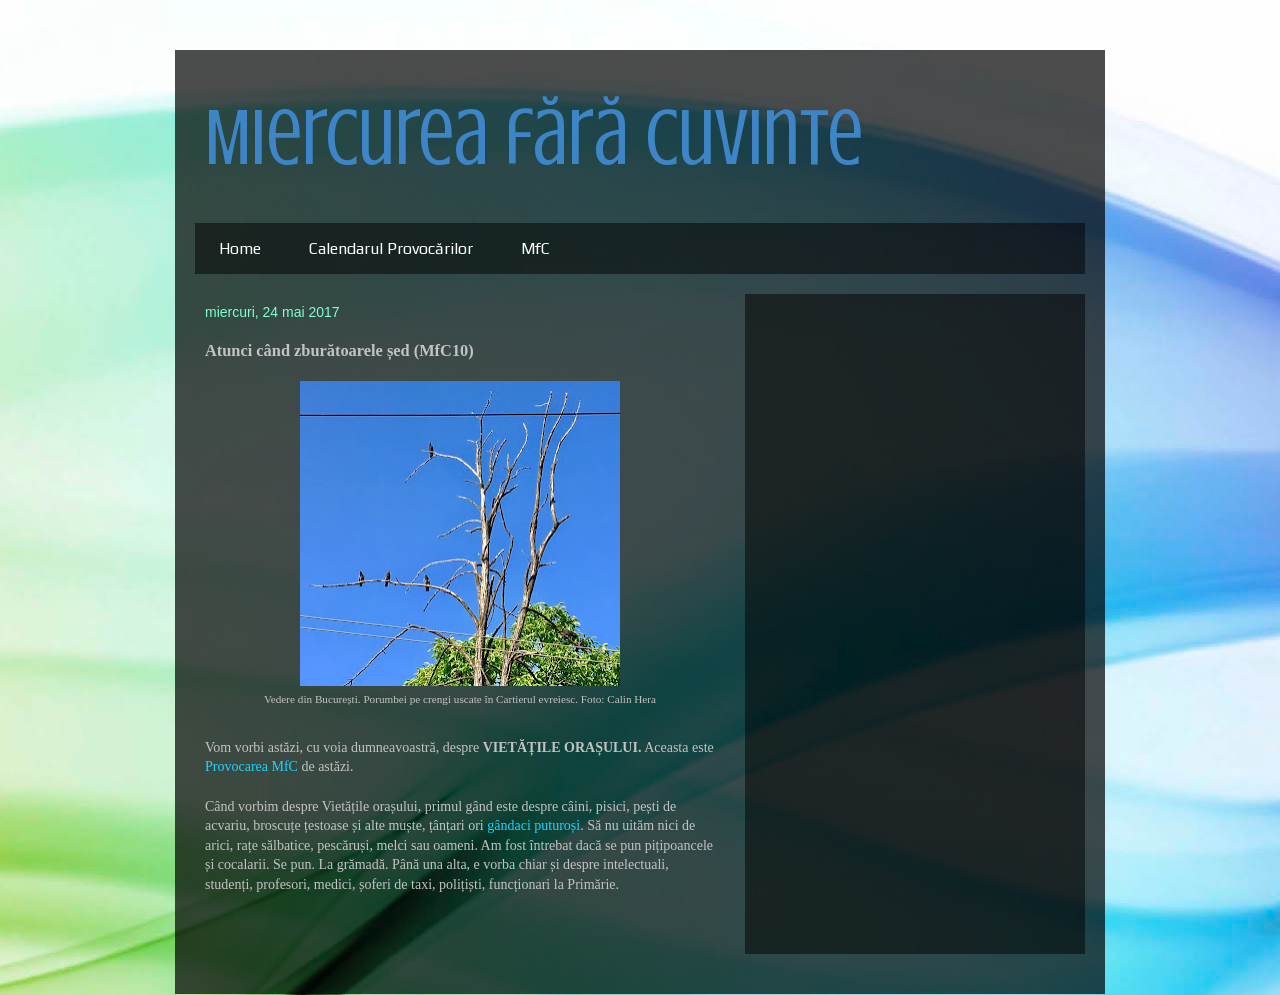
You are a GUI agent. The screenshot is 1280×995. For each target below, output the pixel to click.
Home (240, 248)
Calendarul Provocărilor (391, 248)
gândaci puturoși (533, 825)
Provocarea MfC (251, 766)
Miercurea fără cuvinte (534, 138)
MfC (535, 248)
